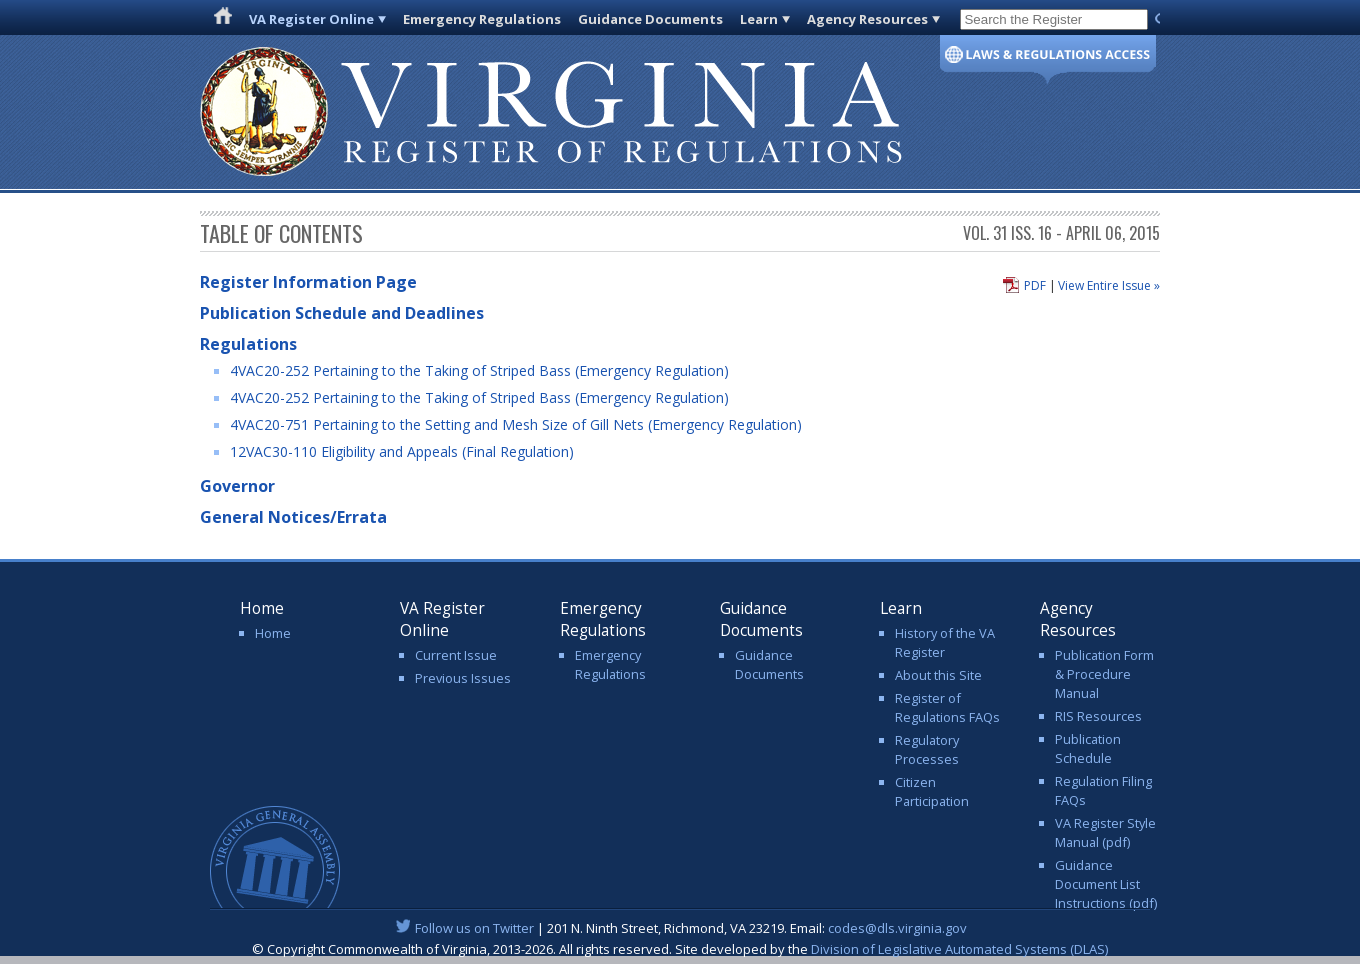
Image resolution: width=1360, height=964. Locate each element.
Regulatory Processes (927, 749)
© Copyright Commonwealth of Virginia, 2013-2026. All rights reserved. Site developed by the (680, 949)
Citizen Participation (932, 791)
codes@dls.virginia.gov (897, 928)
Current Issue (456, 655)
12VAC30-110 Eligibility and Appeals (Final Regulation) (402, 451)
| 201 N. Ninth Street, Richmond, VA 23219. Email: (680, 928)
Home (273, 633)
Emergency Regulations (482, 19)
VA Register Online (311, 19)
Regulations (248, 344)
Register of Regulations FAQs (947, 707)
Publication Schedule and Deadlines (342, 313)
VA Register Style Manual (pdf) (1105, 832)
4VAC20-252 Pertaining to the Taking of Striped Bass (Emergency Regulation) (479, 370)
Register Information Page (308, 282)
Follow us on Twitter (474, 928)
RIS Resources (1098, 716)
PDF (1035, 285)
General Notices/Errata (293, 517)
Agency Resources (867, 19)
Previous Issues (463, 678)
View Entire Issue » (1109, 285)
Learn (759, 19)
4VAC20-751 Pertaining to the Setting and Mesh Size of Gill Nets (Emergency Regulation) (516, 424)
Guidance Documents (650, 19)
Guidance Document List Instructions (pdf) (1106, 884)
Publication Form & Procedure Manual (1104, 674)
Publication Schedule (1088, 748)
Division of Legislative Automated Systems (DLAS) (959, 949)
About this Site (938, 675)
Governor (237, 486)
